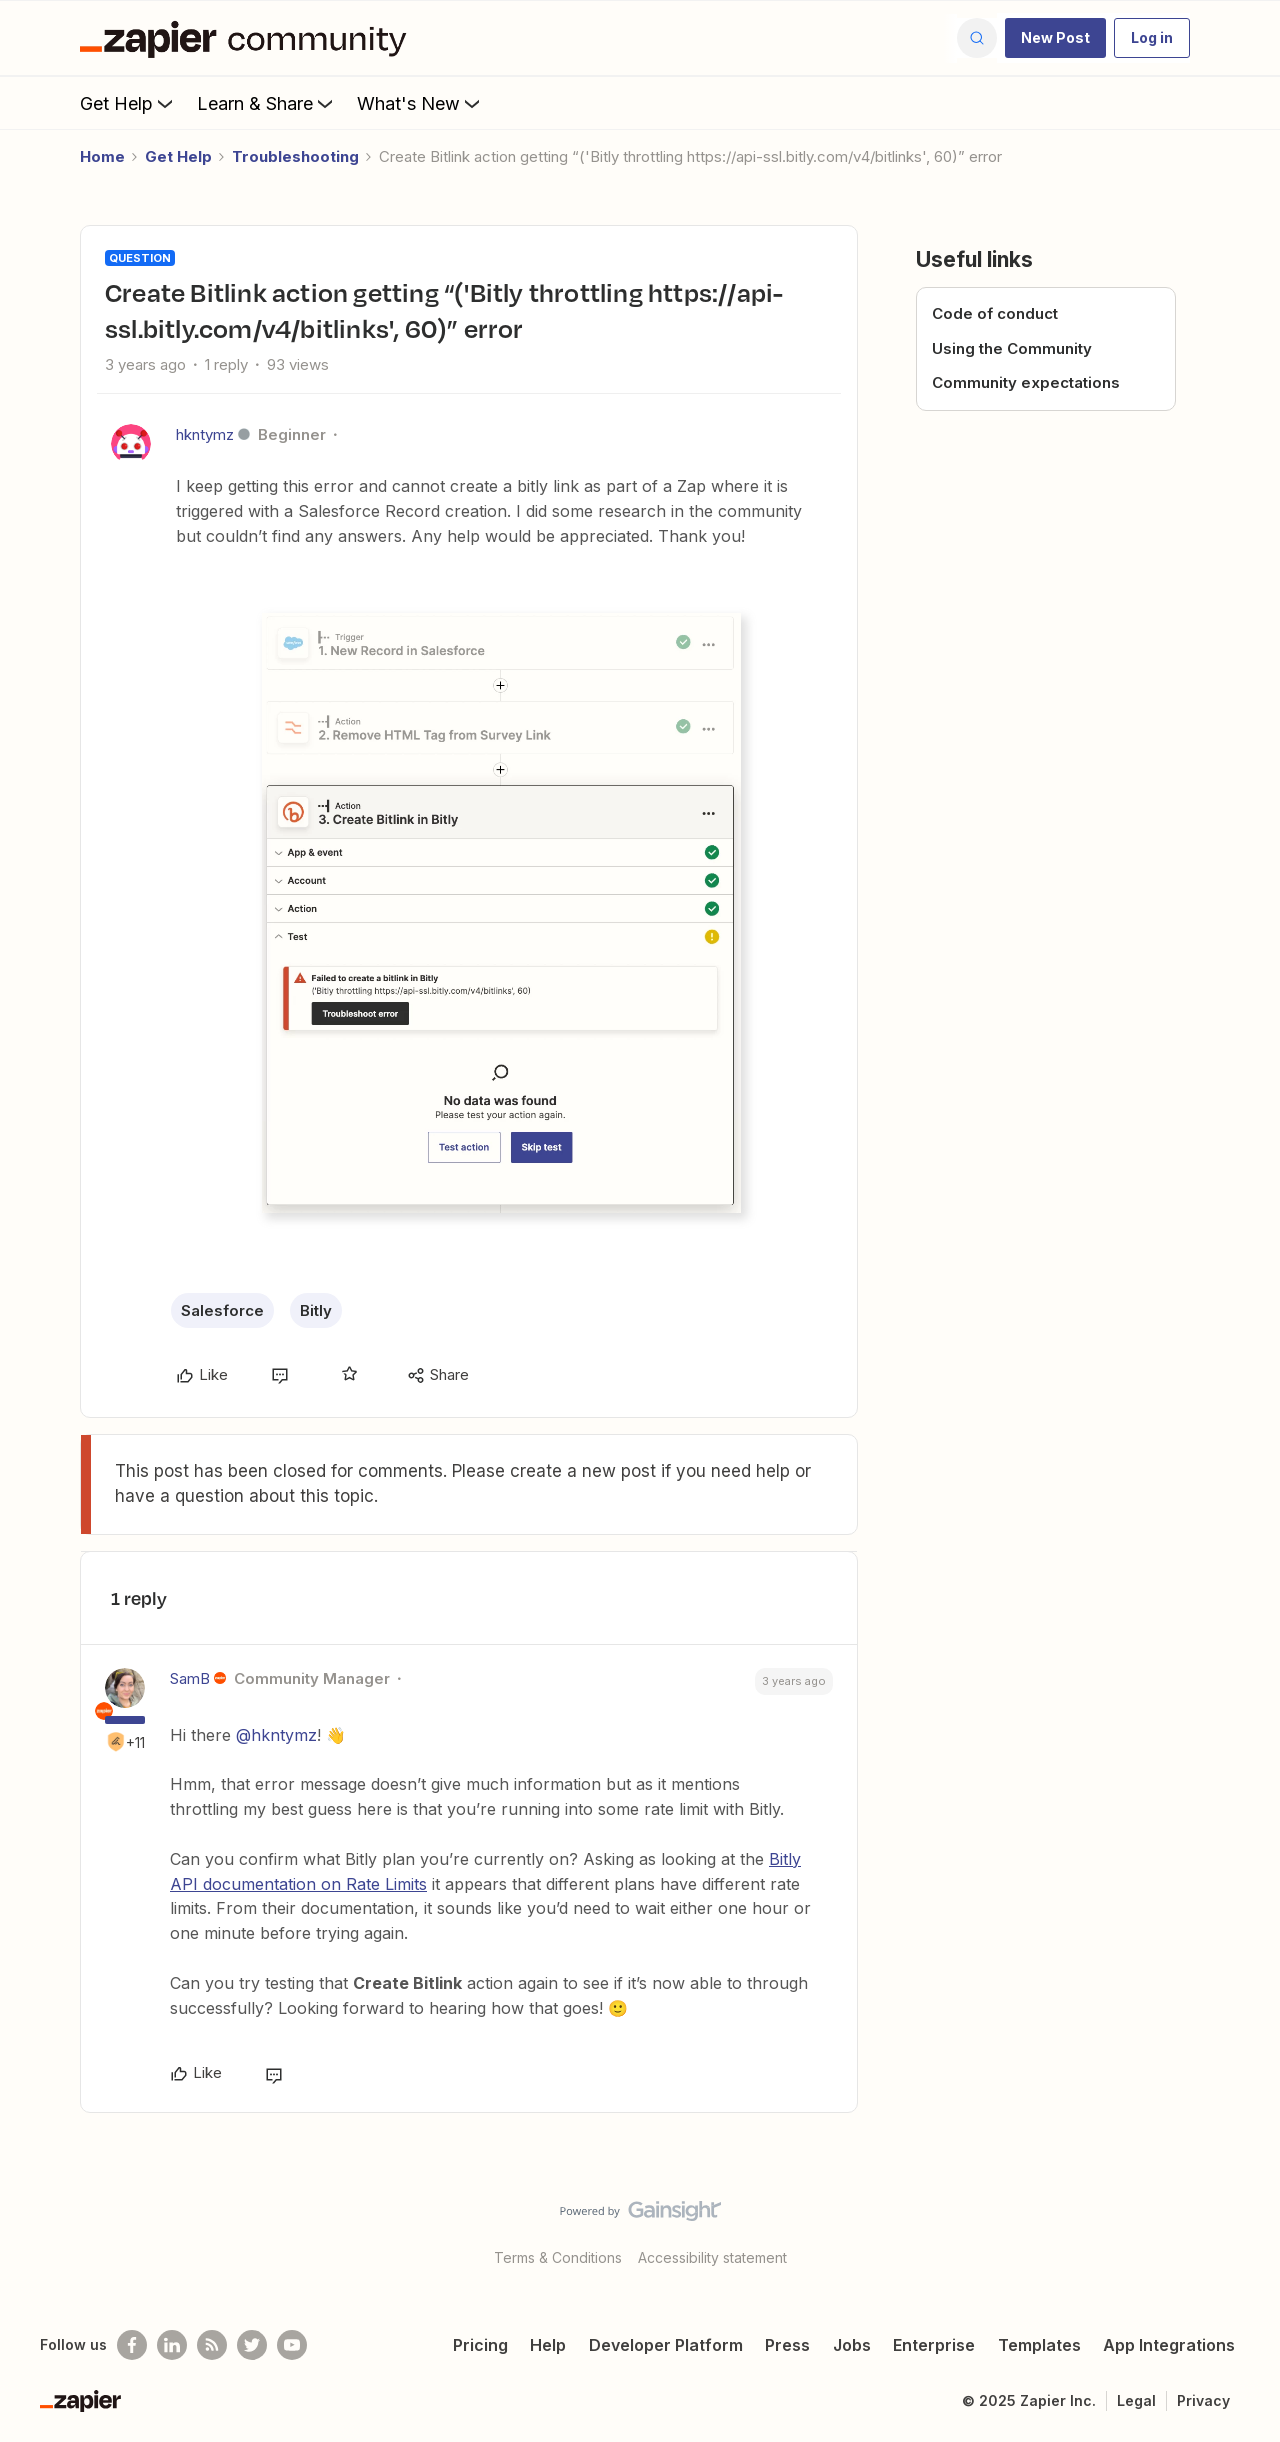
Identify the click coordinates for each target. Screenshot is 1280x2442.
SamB (190, 1678)
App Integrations (1169, 2345)
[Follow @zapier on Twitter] (252, 2345)
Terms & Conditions (558, 2257)
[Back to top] (1240, 2228)
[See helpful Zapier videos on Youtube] (292, 2345)
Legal (1136, 2400)
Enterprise (934, 2345)
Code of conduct (995, 313)
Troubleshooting (295, 156)
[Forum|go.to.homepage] (248, 38)
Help (548, 2345)
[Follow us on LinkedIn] (172, 2345)
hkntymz (205, 434)
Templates (1039, 2345)
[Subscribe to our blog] (212, 2345)
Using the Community (1012, 348)
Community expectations (1026, 382)
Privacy (1203, 2400)
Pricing (480, 2345)
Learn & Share (267, 103)
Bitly (316, 1310)
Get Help (128, 103)
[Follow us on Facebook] (132, 2345)
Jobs (852, 2345)
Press (787, 2345)
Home (102, 156)
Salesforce (222, 1310)
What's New (420, 103)
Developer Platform (666, 2345)
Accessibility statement (712, 2257)
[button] (1055, 38)
